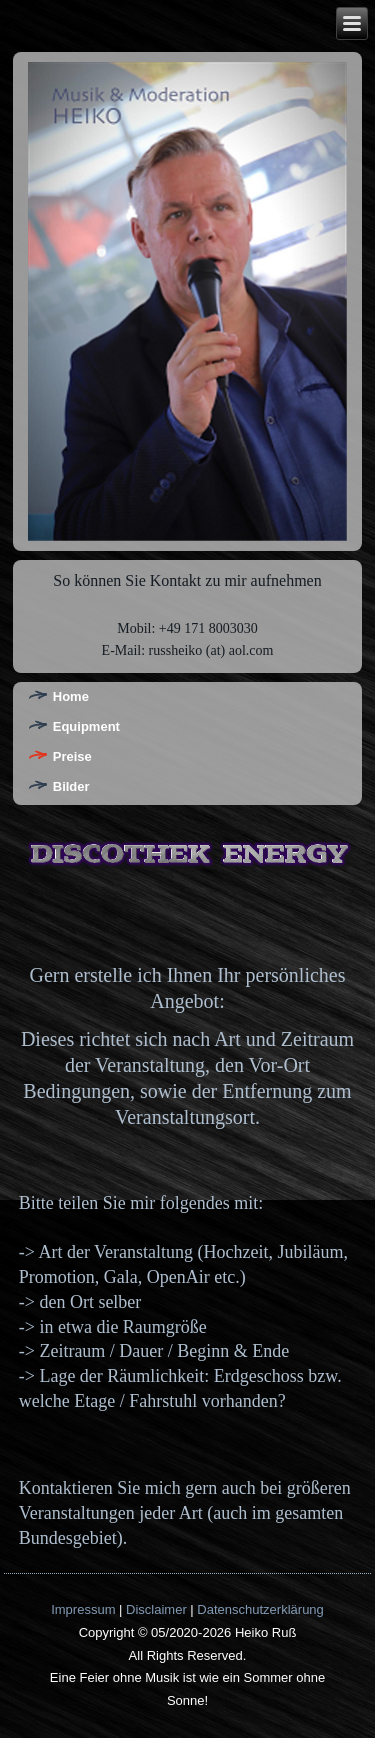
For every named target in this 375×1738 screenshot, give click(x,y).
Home (71, 696)
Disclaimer (156, 1609)
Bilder (71, 786)
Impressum (83, 1609)
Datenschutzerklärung (260, 1609)
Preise (72, 756)
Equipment (86, 726)
